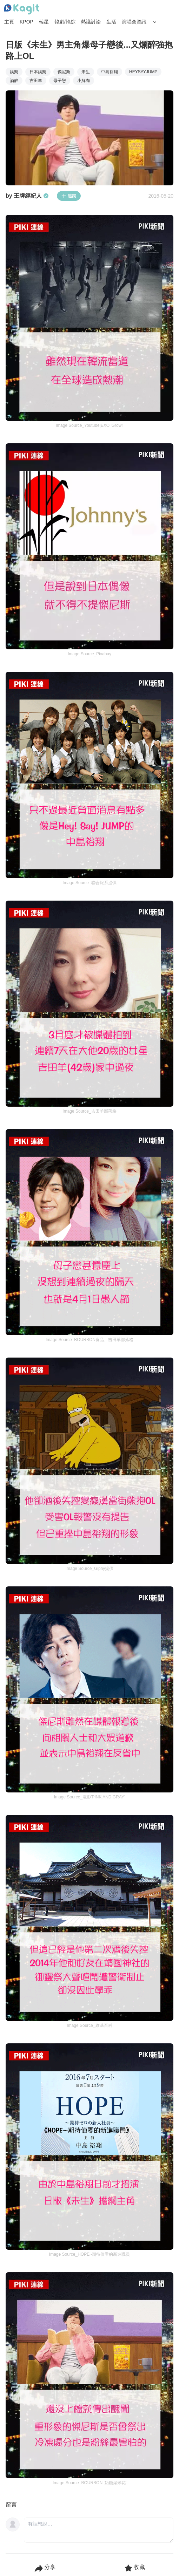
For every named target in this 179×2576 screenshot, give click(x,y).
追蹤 (68, 195)
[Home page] (21, 9)
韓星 (44, 22)
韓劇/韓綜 (64, 22)
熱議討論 (91, 22)
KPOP (26, 22)
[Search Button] (154, 22)
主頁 (9, 22)
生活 (111, 22)
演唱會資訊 (134, 22)
